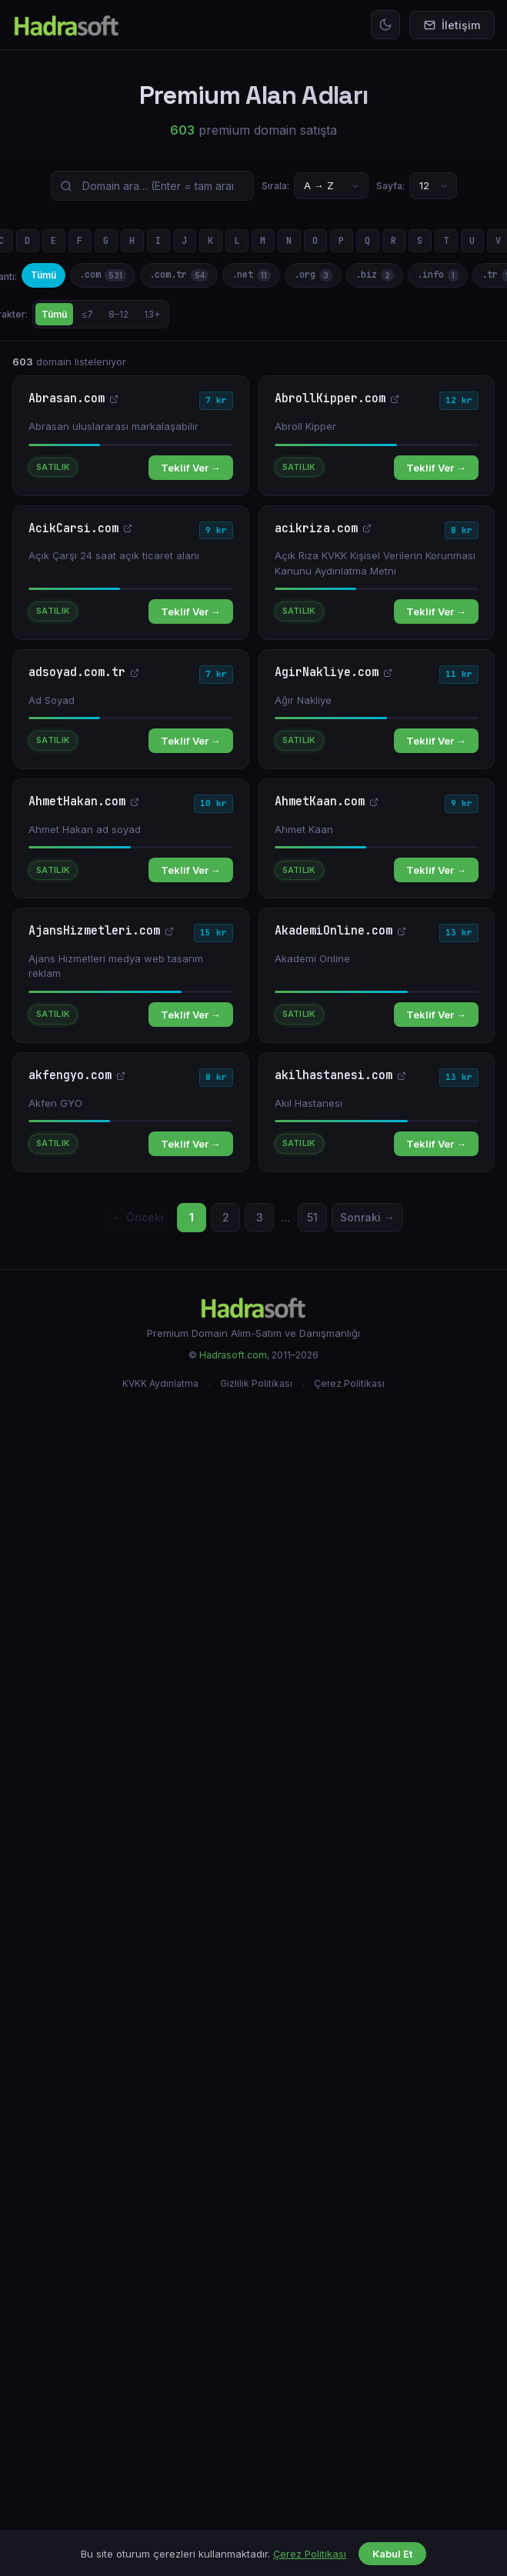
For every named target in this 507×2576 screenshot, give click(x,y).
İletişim (452, 25)
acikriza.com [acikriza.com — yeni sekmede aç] (323, 529)
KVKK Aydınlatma (160, 1383)
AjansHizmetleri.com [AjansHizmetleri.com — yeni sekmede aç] (101, 931)
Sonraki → (367, 1217)
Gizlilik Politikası (256, 1383)
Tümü (43, 275)
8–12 (118, 314)
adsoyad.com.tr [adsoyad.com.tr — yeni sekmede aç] (83, 672)
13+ (152, 314)
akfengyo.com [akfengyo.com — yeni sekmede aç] (76, 1075)
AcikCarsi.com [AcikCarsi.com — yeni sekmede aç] (80, 529)
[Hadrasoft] (253, 1307)
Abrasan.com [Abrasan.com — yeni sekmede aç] (73, 399)
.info (438, 275)
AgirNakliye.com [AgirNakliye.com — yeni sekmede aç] (333, 672)
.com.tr (178, 275)
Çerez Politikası (349, 1383)
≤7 (88, 314)
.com (102, 275)
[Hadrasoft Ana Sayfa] (66, 24)
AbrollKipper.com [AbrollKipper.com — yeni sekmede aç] (337, 399)
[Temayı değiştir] (385, 24)
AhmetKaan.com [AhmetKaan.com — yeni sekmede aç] (327, 802)
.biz (374, 275)
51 (312, 1217)
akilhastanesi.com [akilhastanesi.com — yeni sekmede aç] (340, 1075)
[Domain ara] (152, 186)
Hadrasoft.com (233, 1355)
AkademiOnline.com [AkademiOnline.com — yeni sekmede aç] (340, 931)
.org (313, 275)
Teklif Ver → (191, 468)
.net (251, 275)
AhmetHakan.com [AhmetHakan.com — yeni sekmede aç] (83, 802)
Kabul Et (392, 2554)
